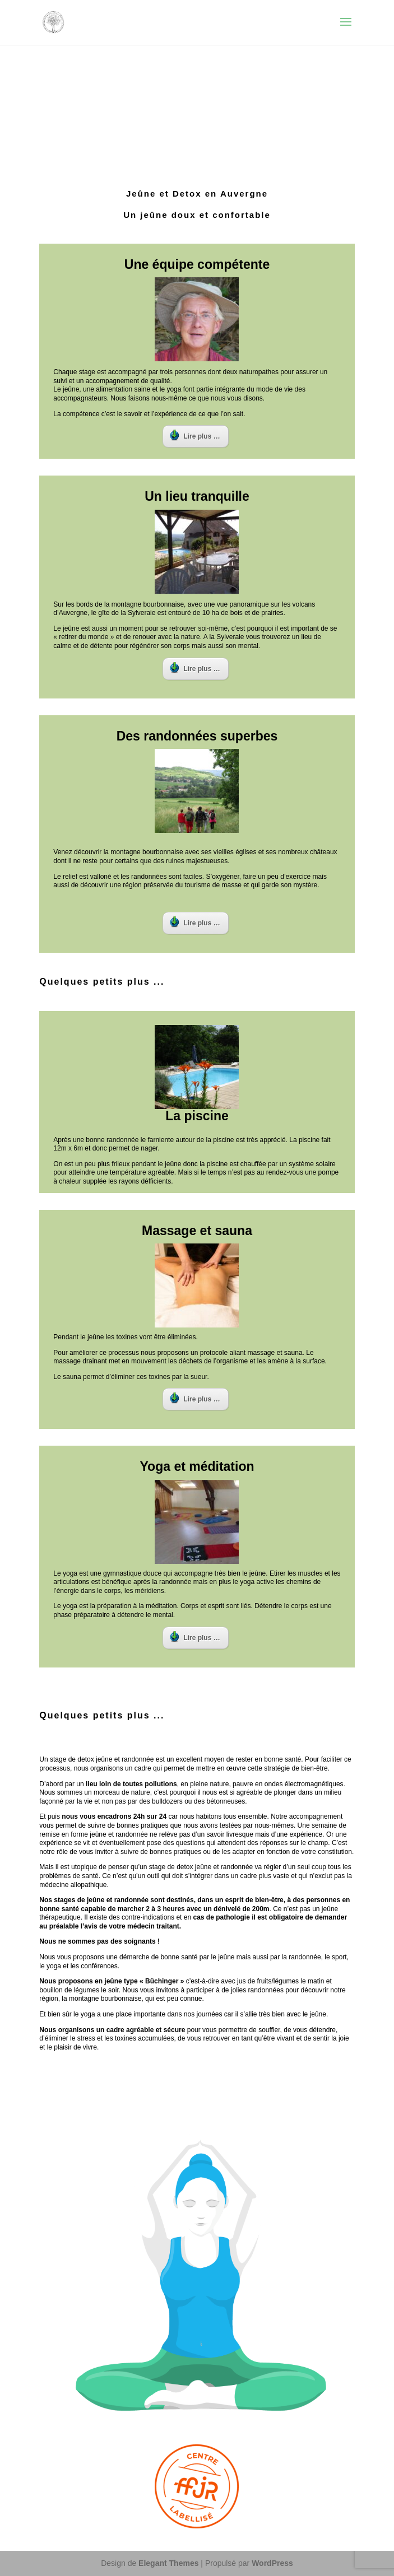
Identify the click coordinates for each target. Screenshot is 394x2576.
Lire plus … (195, 435)
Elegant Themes (168, 2563)
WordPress (272, 2563)
